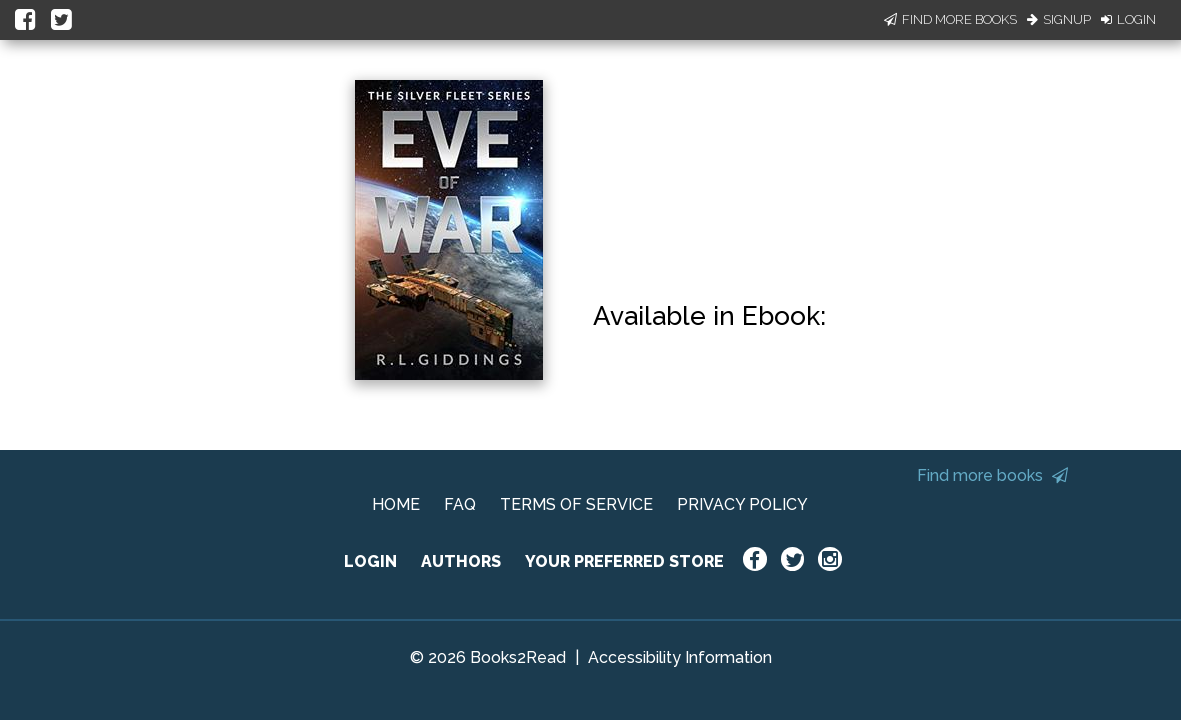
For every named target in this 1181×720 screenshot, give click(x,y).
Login (1128, 19)
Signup (1059, 19)
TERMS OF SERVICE (576, 504)
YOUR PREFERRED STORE (624, 561)
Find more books (992, 475)
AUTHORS (461, 561)
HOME (396, 504)
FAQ (460, 504)
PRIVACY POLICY (742, 504)
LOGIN (370, 561)
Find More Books (950, 19)
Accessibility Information (680, 657)
